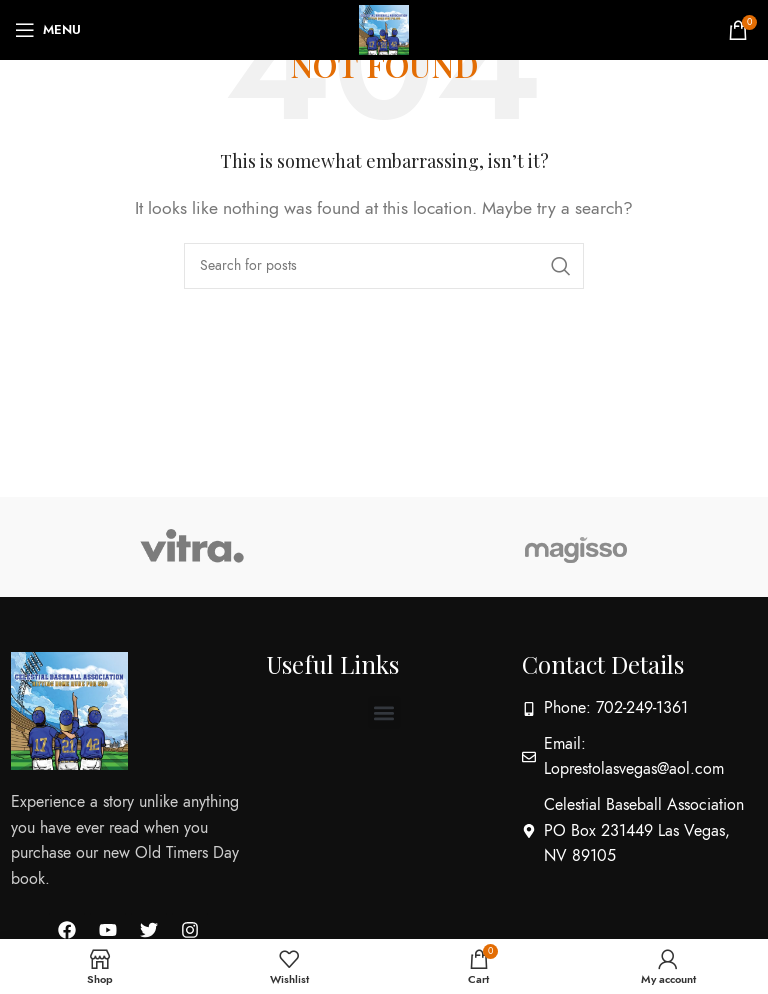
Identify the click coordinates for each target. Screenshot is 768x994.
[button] (384, 712)
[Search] (384, 266)
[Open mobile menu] (48, 30)
